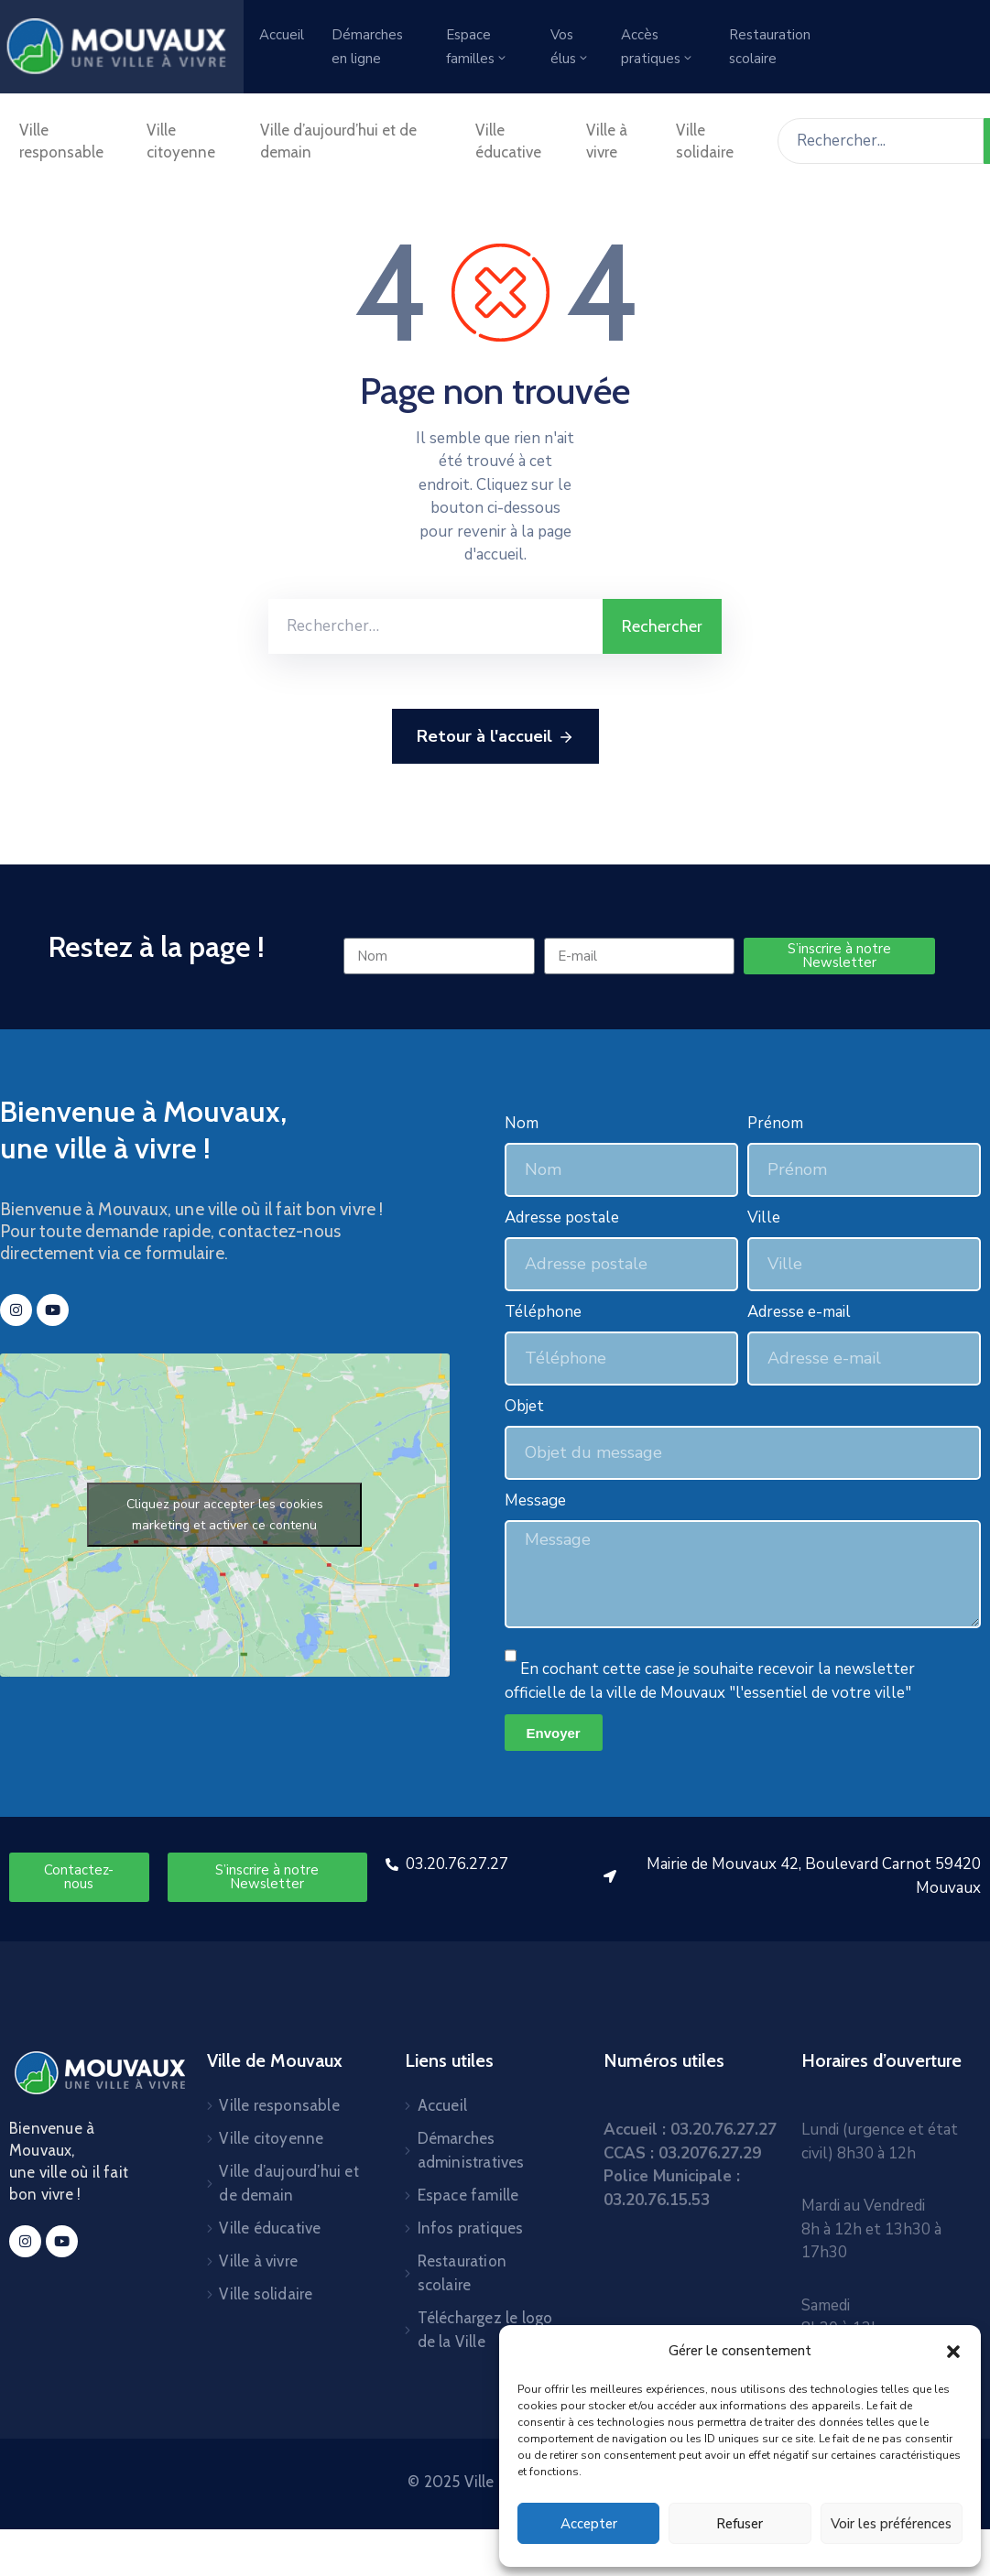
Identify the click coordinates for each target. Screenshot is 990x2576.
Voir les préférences (891, 2524)
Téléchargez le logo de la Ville (485, 2330)
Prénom (775, 1123)
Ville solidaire (705, 141)
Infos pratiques (471, 2228)
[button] (953, 2351)
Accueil (281, 35)
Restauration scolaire (769, 47)
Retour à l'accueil (495, 737)
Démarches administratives (471, 2150)
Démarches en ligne (367, 47)
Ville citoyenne (181, 141)
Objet (524, 1406)
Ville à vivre (606, 141)
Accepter (588, 2524)
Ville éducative (508, 141)
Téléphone (543, 1311)
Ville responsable (61, 141)
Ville (763, 1217)
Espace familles (477, 47)
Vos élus (570, 47)
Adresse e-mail (799, 1311)
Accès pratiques (657, 47)
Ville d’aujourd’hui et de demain (338, 141)
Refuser (739, 2524)
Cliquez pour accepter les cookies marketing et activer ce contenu (224, 1514)
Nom (522, 1123)
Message (535, 1500)
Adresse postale (562, 1217)
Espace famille (468, 2195)
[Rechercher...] (881, 141)
